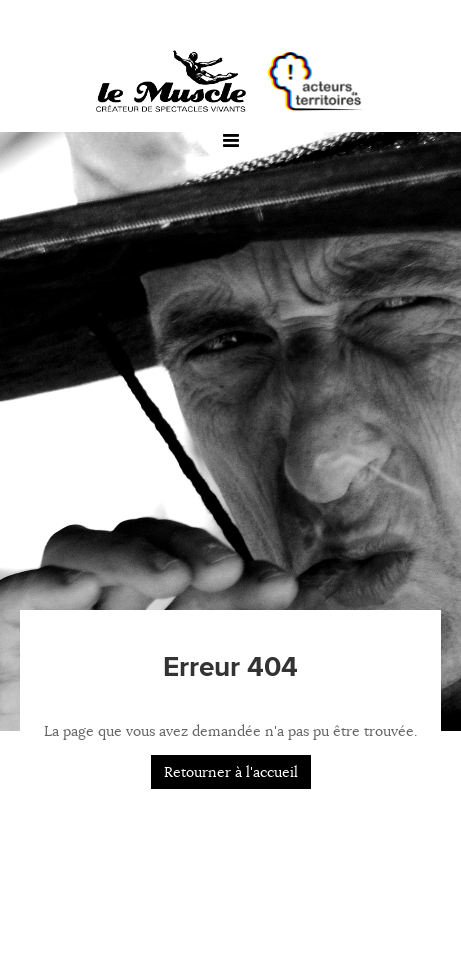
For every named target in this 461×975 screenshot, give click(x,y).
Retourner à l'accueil (231, 772)
